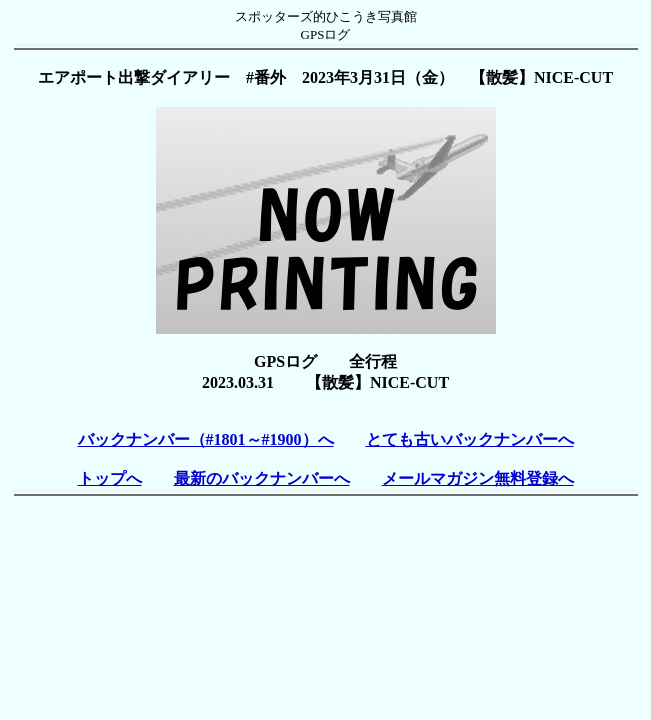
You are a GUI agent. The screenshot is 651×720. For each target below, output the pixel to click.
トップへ (110, 478)
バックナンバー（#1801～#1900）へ (206, 439)
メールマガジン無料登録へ (478, 478)
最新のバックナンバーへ (262, 478)
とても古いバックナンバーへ (470, 439)
